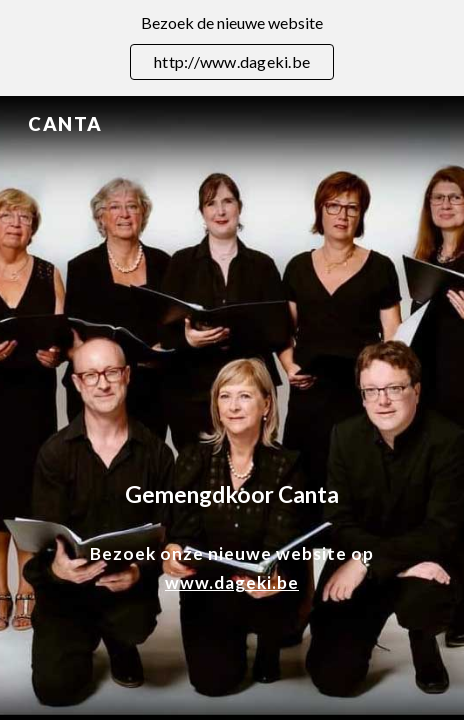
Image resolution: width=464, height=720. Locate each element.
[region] (232, 48)
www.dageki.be (232, 582)
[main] (232, 494)
